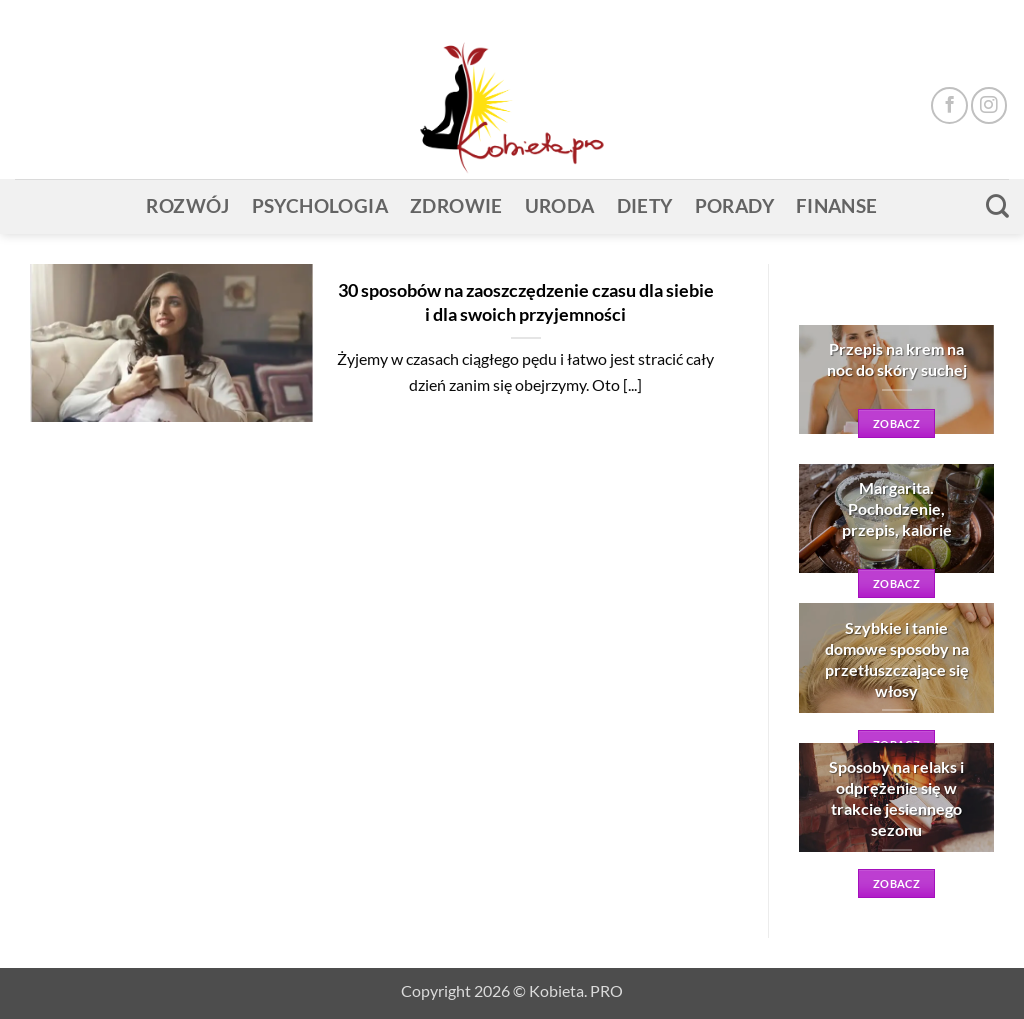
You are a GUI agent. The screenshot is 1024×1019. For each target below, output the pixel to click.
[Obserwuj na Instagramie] (989, 105)
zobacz (896, 423)
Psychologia (320, 205)
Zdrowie (456, 205)
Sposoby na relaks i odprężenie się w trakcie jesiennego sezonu (896, 798)
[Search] (997, 206)
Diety (645, 205)
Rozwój (187, 205)
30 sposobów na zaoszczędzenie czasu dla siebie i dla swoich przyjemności (526, 302)
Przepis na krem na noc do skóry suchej (897, 359)
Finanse (837, 205)
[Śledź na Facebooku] (949, 105)
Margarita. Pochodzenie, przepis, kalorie (897, 508)
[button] (965, 16)
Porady (734, 205)
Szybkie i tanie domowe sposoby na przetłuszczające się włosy (897, 659)
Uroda (560, 205)
